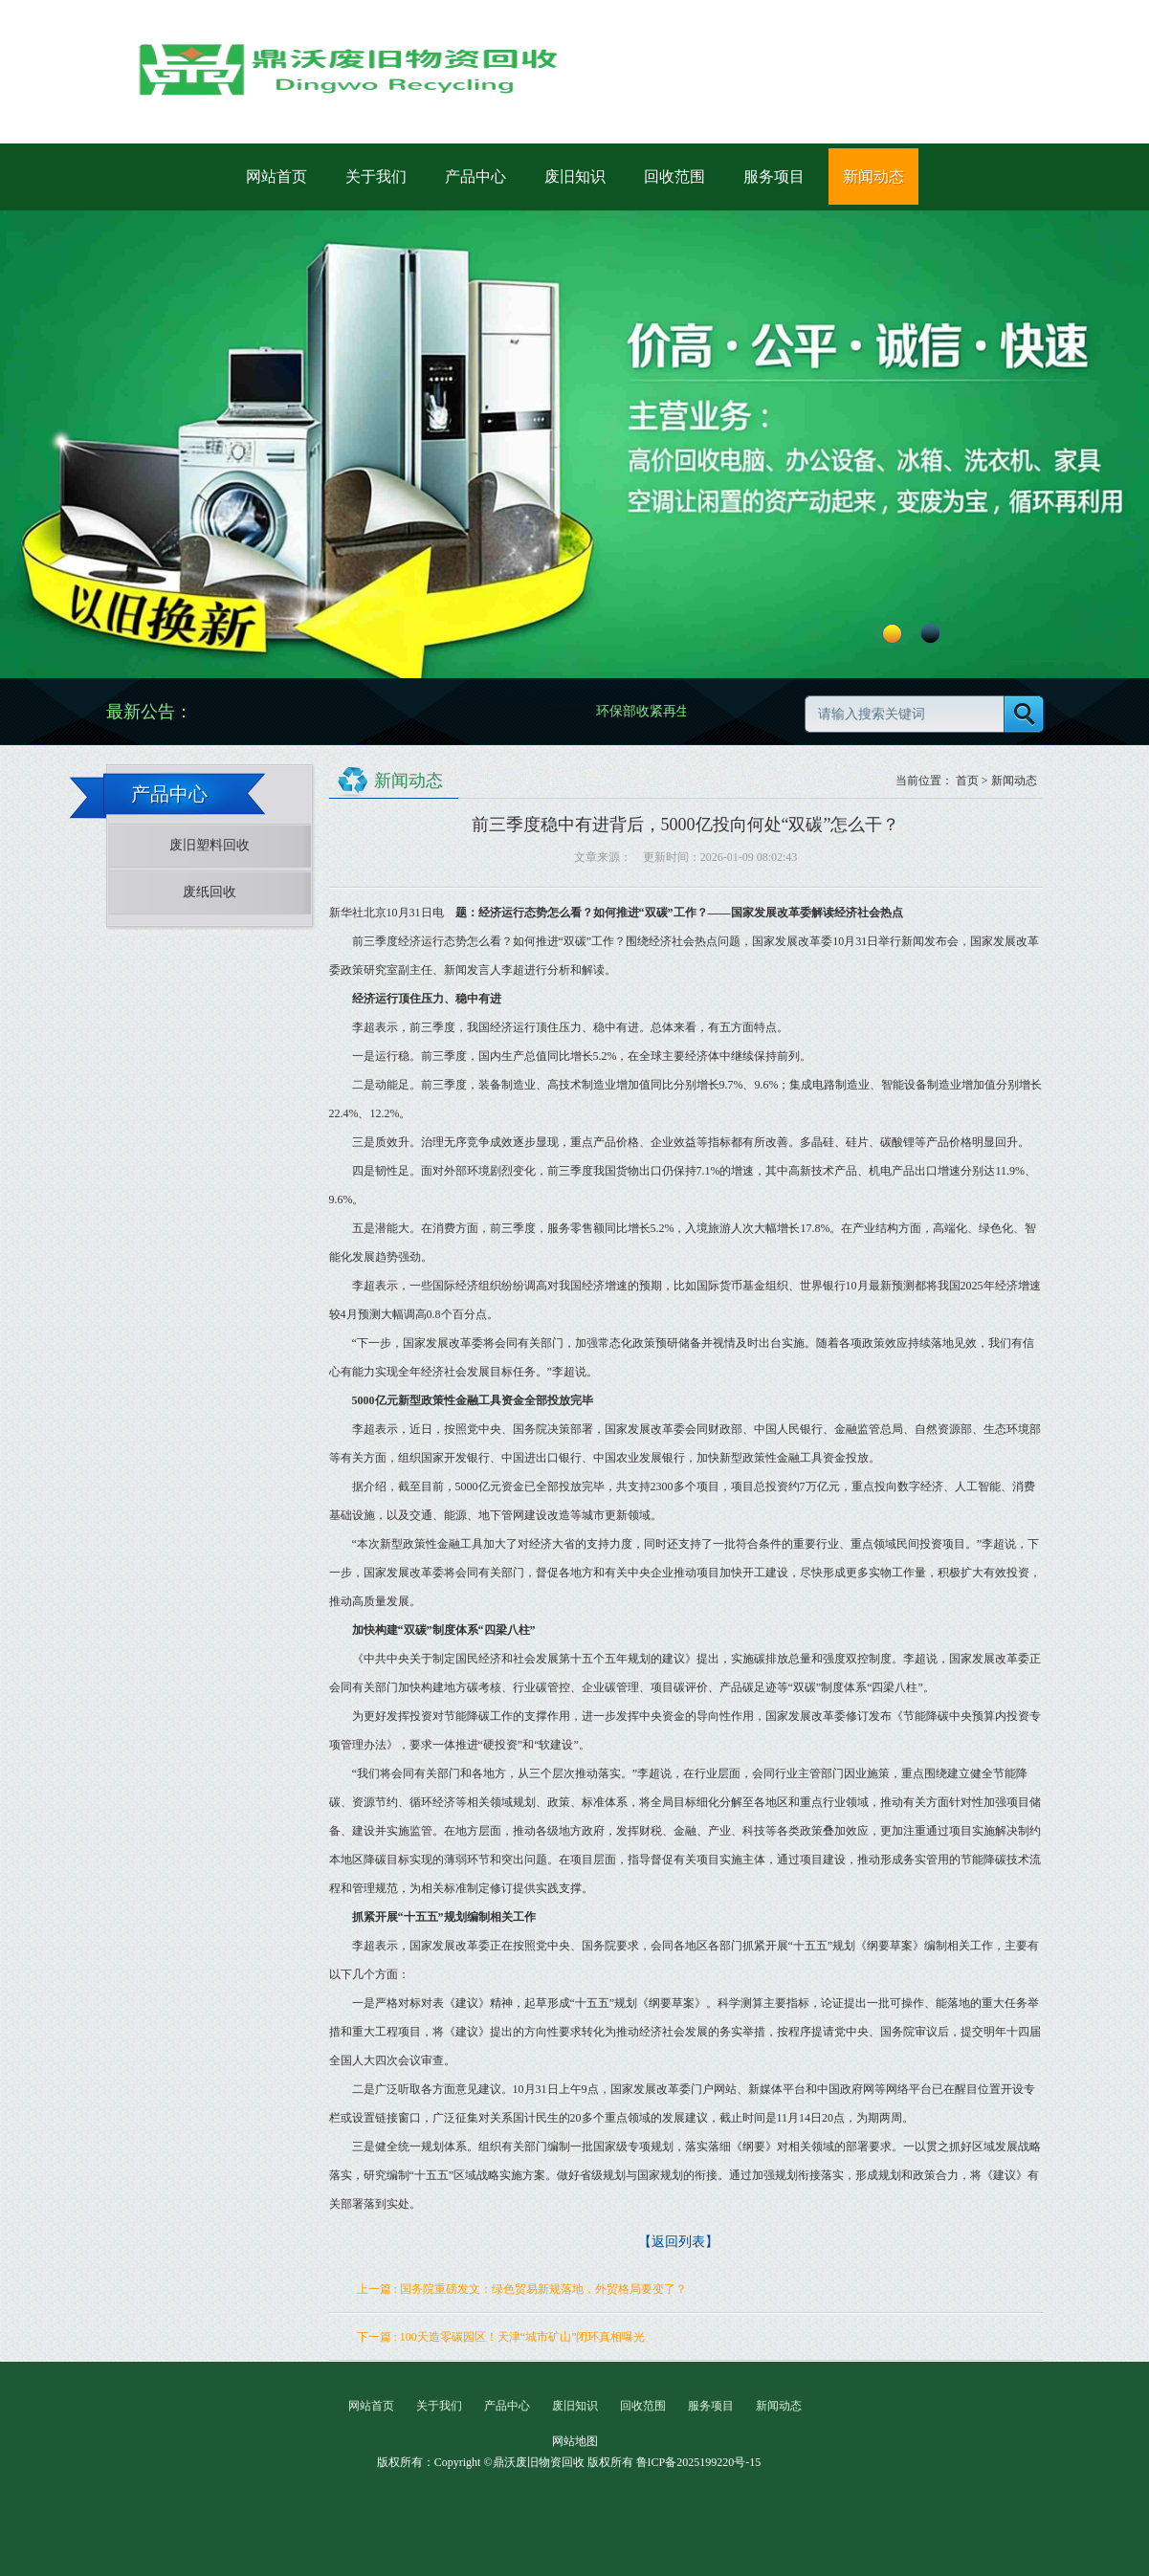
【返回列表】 (678, 2242)
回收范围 (674, 176)
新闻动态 (873, 176)
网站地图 (575, 2441)
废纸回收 (209, 892)
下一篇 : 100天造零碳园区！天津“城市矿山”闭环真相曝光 (501, 2337)
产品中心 (475, 176)
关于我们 (376, 176)
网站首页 (276, 176)
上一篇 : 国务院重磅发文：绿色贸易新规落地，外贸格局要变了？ (522, 2289)
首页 (967, 780)
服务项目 (774, 176)
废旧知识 (575, 176)
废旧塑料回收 (209, 845)
